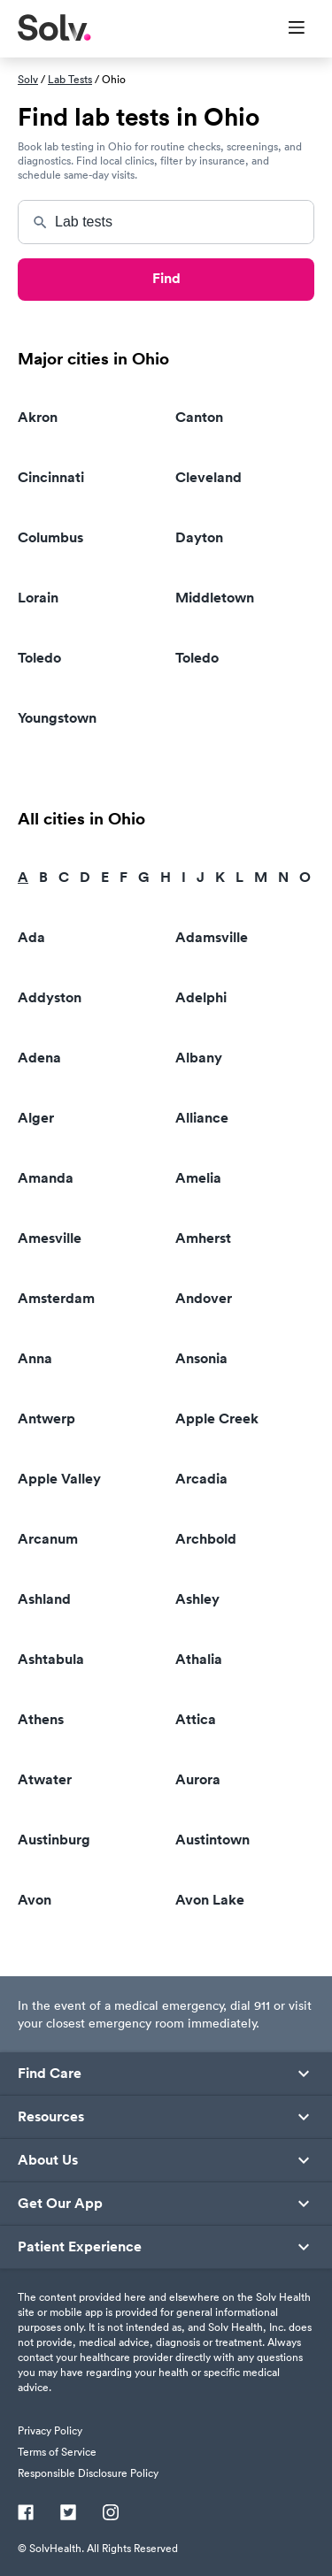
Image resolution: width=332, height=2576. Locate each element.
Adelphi (201, 997)
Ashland (44, 1599)
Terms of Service (57, 2451)
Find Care (49, 2073)
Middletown (214, 597)
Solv (28, 79)
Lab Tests (70, 79)
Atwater (45, 1779)
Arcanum (48, 1539)
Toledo (39, 657)
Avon (34, 1899)
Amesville (49, 1238)
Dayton (199, 537)
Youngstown (57, 718)
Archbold (205, 1539)
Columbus (50, 537)
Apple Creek (217, 1418)
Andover (203, 1298)
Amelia (198, 1178)
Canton (199, 417)
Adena (39, 1057)
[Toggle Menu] (285, 29)
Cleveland (208, 477)
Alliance (201, 1117)
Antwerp (46, 1418)
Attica (195, 1719)
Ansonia (201, 1358)
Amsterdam (56, 1298)
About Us (48, 2160)
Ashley (197, 1599)
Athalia (198, 1659)
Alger (36, 1117)
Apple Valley (59, 1478)
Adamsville (211, 937)
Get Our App (60, 2203)
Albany (198, 1057)
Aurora (197, 1779)
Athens (41, 1719)
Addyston (49, 997)
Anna (35, 1358)
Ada (31, 937)
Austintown (212, 1839)
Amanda (45, 1178)
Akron (38, 417)
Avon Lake (209, 1899)
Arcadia (201, 1478)
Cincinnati (51, 477)
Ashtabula (51, 1659)
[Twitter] (68, 2514)
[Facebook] (26, 2514)
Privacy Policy (50, 2430)
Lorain (38, 597)
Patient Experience (80, 2247)
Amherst (203, 1238)
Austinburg (54, 1839)
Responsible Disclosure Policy (88, 2472)
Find (166, 278)
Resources (51, 2117)
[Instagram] (111, 2514)
